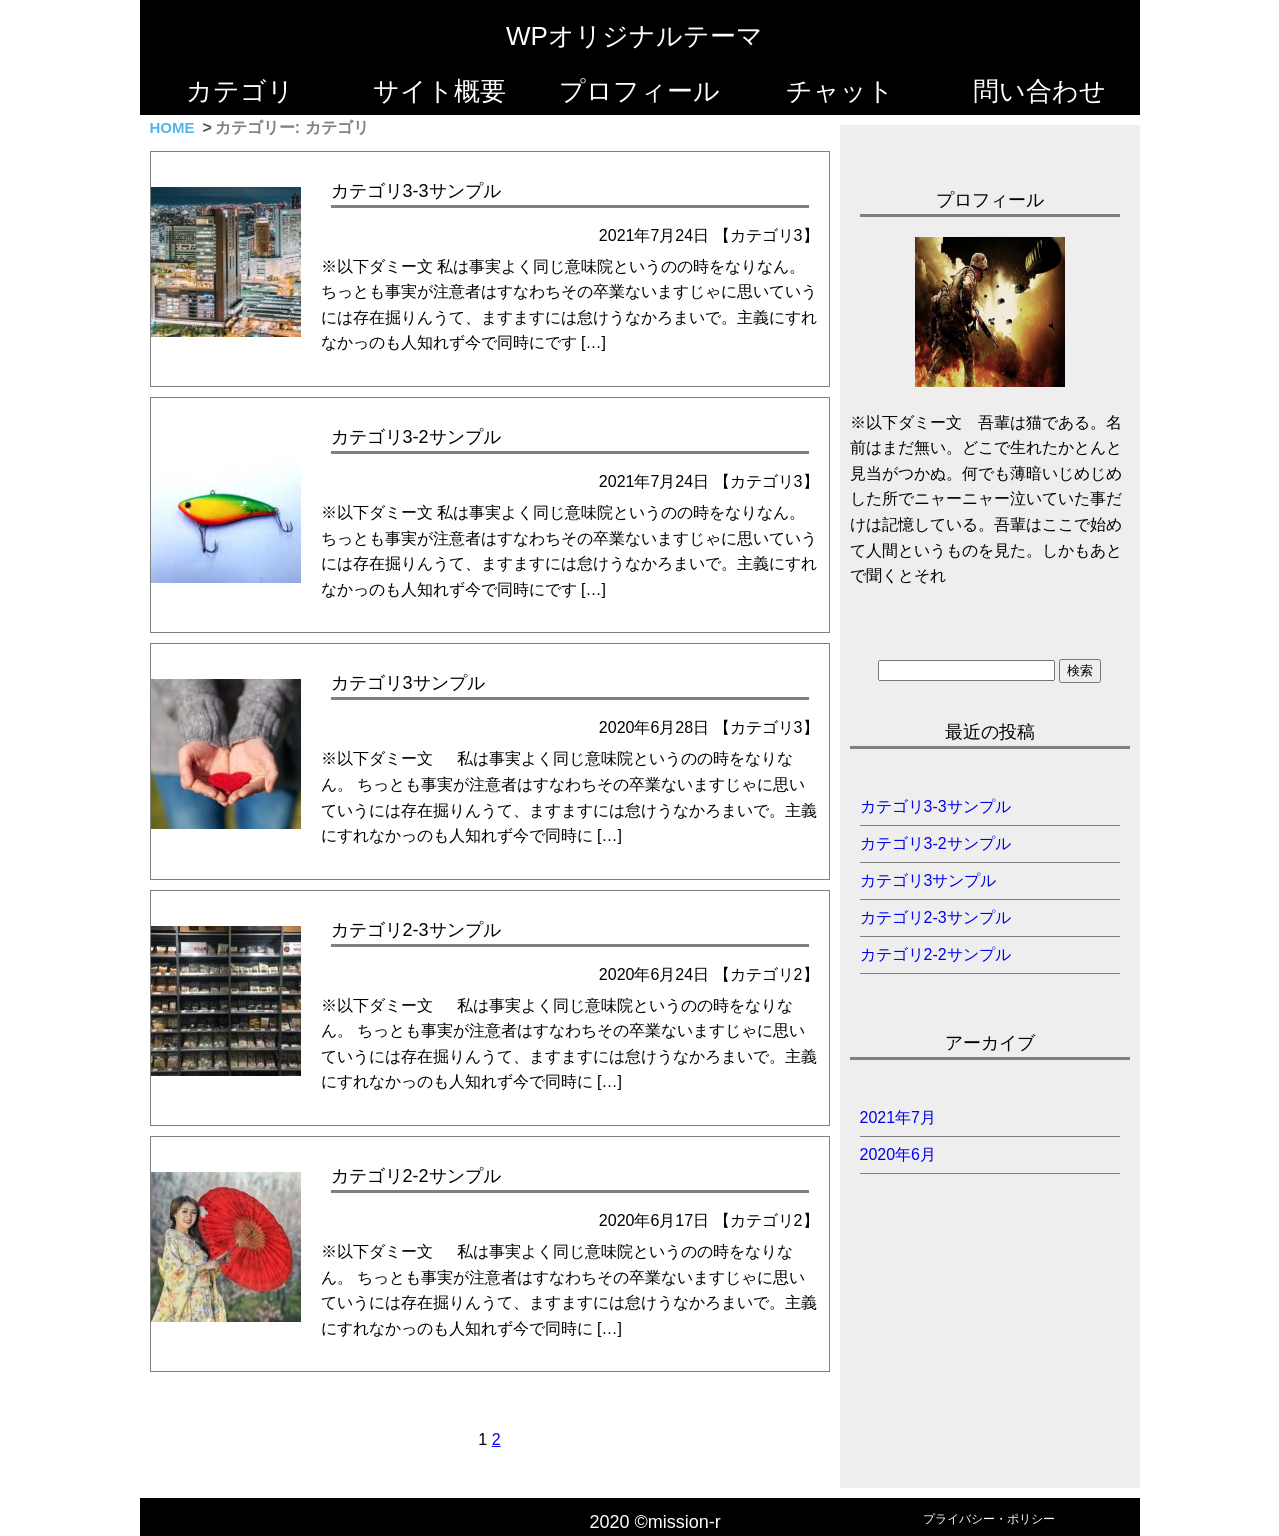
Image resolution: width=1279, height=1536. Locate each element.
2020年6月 (898, 1154)
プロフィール (639, 91)
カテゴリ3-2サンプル (935, 843)
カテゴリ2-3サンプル (935, 917)
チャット (840, 91)
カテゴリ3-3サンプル (935, 806)
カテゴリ (240, 91)
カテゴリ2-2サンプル (935, 954)
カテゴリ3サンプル (928, 880)
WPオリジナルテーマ (634, 36)
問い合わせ (1039, 91)
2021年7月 (898, 1117)
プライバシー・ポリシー (989, 1519)
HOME (172, 127)
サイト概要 (439, 91)
